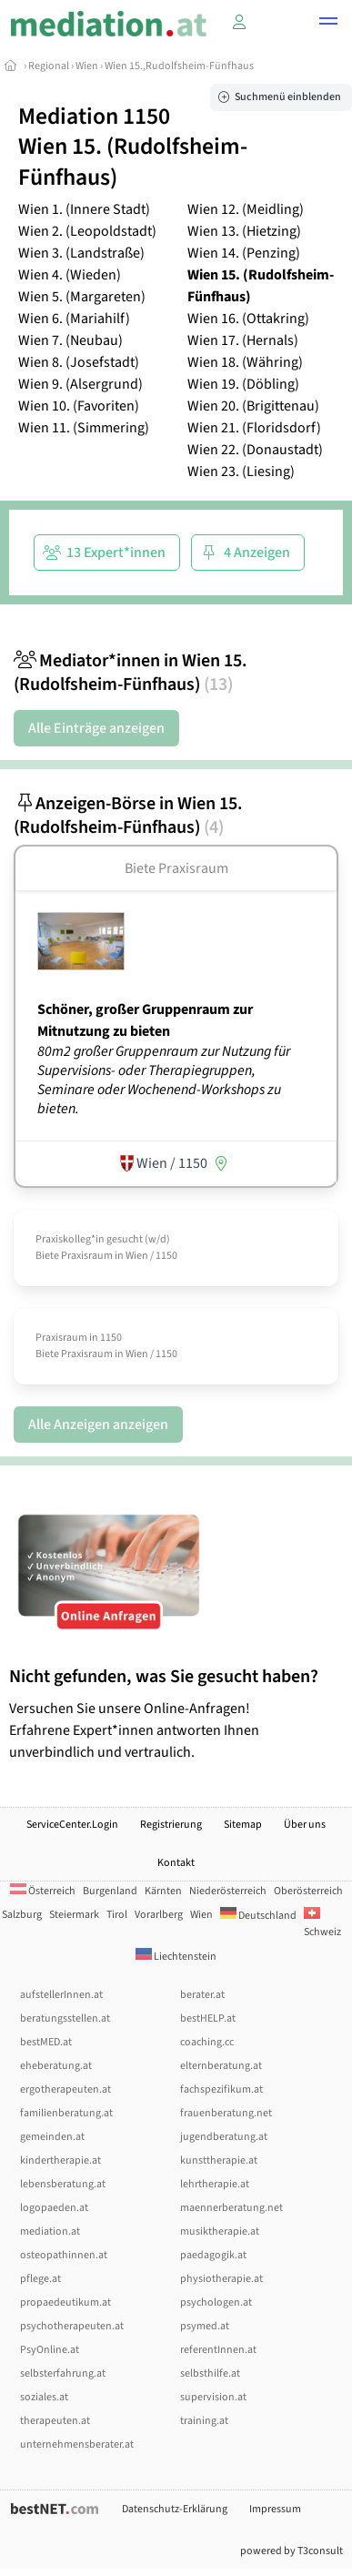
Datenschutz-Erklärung (174, 2509)
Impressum (275, 2509)
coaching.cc (207, 2042)
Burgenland (110, 1891)
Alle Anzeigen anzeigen (98, 1425)
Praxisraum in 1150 (78, 1337)
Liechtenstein (176, 1956)
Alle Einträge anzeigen (96, 728)
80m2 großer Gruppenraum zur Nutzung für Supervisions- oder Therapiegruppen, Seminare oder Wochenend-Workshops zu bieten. (163, 1079)
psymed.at (204, 2326)
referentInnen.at (218, 2350)
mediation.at (50, 2231)
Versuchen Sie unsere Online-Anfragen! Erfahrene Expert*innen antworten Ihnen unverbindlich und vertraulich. (176, 1713)
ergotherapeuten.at (65, 2089)
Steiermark (74, 1914)
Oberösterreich (308, 1891)
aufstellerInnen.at (61, 1995)
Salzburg (22, 1914)
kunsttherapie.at (218, 2160)
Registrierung (171, 1824)
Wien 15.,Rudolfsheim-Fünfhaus (179, 66)
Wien (86, 66)
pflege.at (40, 2279)
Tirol (116, 1914)
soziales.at (44, 2397)
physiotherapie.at (221, 2279)
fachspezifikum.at (221, 2089)
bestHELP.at (208, 2018)
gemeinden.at (52, 2137)
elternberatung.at (221, 2066)
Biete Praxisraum (176, 868)
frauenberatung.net (226, 2113)
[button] (328, 23)
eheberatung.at (56, 2066)
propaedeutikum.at (65, 2302)
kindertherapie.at (60, 2160)
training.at (204, 2421)
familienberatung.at (66, 2113)
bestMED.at (46, 2042)
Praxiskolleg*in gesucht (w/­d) (102, 1239)
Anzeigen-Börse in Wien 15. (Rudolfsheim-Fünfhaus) (128, 815)
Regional (48, 66)
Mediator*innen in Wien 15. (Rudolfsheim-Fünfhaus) (130, 672)
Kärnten (163, 1891)
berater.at (202, 1995)
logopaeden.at (54, 2208)
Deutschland (258, 1915)
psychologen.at (216, 2302)
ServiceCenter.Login (72, 1824)
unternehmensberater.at (77, 2444)
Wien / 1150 (151, 1255)
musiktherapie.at (219, 2231)
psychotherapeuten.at (72, 2326)
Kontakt (176, 1863)
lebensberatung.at (63, 2184)
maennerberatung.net (231, 2208)
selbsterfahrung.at (63, 2373)
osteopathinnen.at (63, 2255)
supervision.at (213, 2397)
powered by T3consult (291, 2551)
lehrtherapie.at (214, 2184)
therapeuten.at (55, 2421)
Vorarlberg (159, 1914)
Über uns (305, 1824)
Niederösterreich (228, 1891)
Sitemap (243, 1824)
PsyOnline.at (49, 2350)
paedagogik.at (213, 2255)
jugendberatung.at (223, 2137)
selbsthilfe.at (210, 2373)
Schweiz (322, 1924)
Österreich (42, 1891)
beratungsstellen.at (65, 2018)
